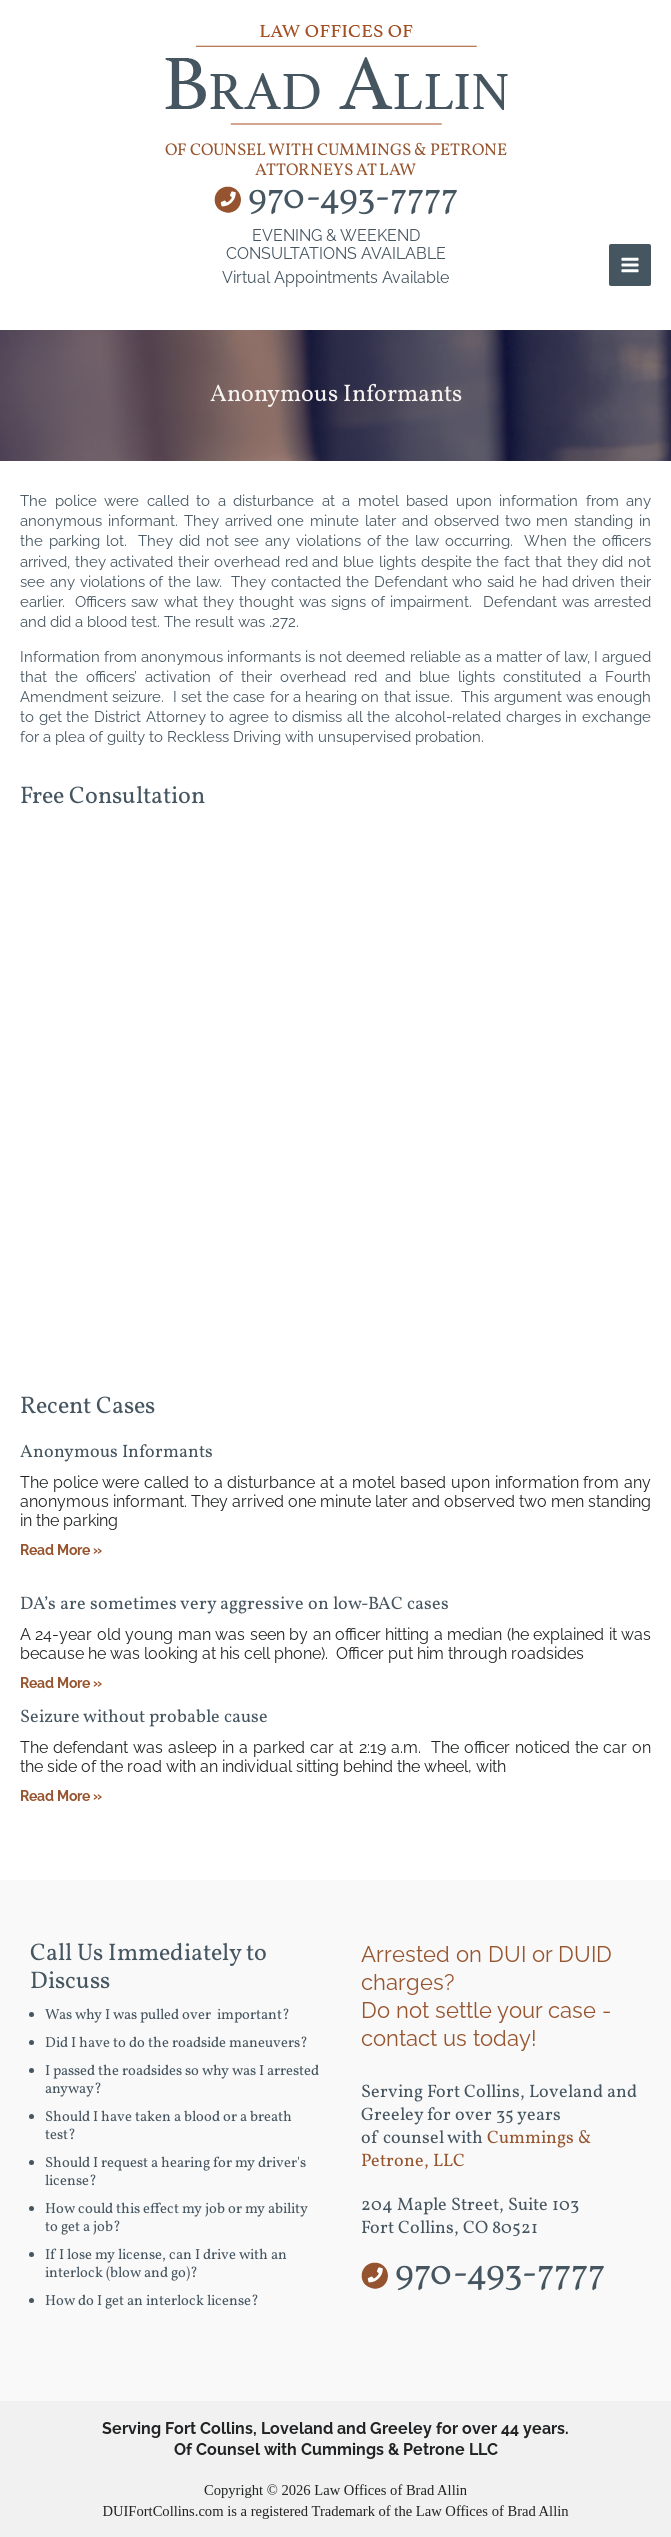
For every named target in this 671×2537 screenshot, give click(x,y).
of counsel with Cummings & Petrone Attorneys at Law (336, 160)
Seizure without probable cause (144, 1717)
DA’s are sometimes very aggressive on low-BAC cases (234, 1604)
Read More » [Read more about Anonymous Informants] (61, 1550)
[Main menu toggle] (630, 265)
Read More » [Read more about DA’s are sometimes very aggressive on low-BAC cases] (61, 1683)
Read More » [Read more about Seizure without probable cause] (61, 1796)
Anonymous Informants (116, 1452)
